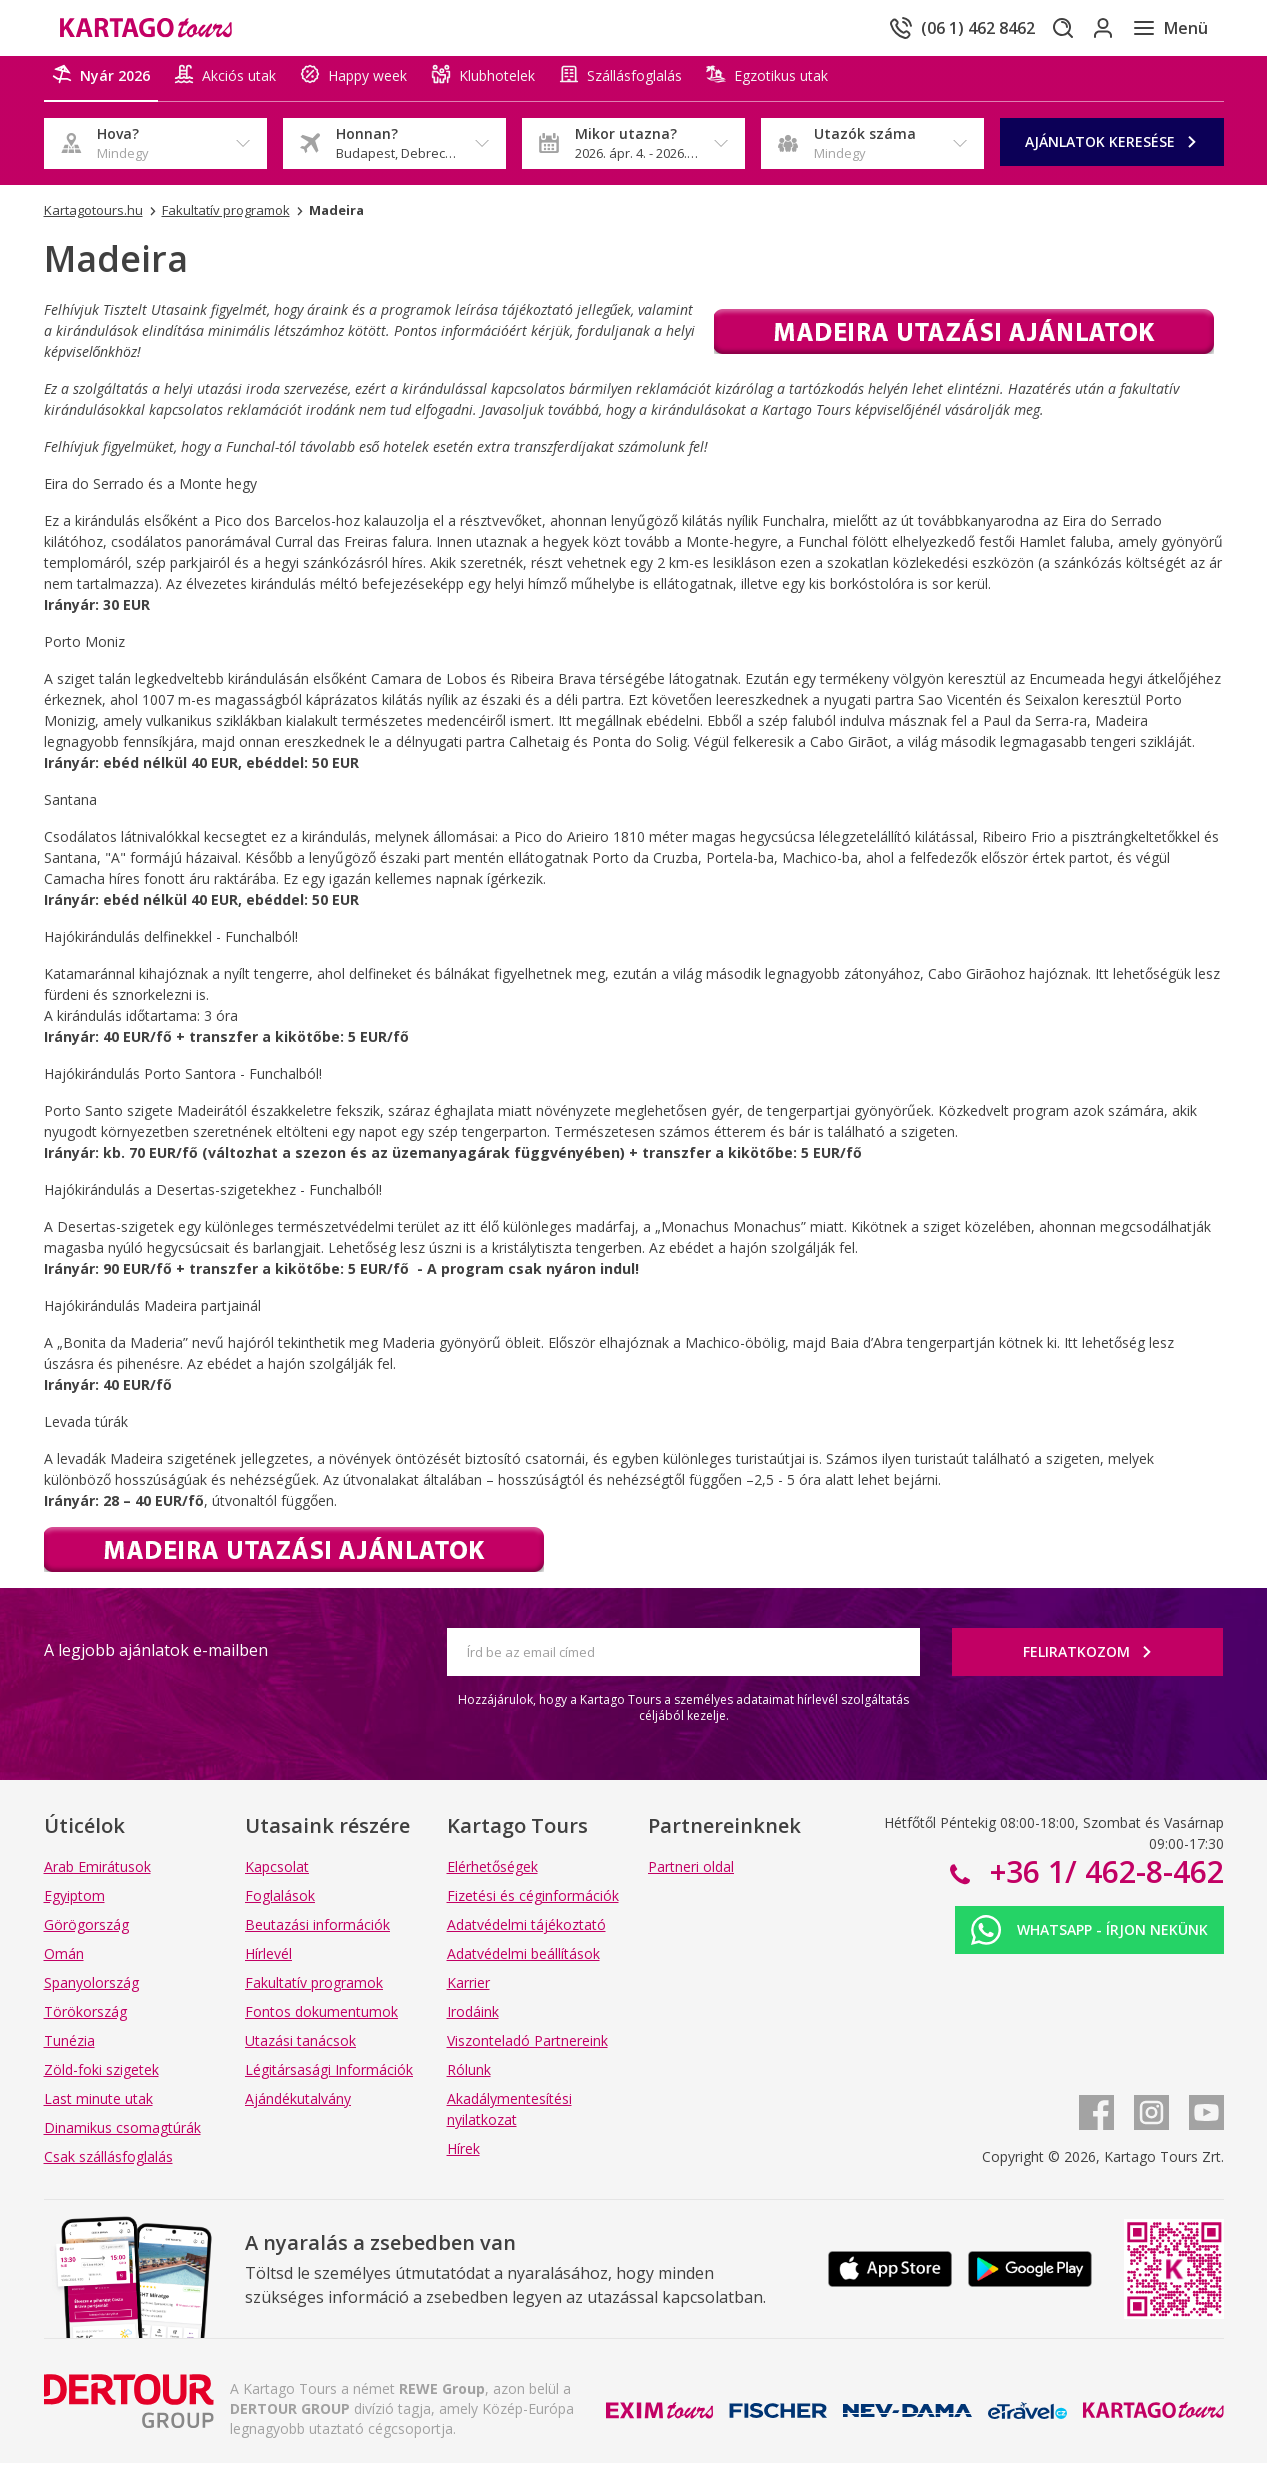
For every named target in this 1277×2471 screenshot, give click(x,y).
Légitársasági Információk (329, 2077)
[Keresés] (1032, 28)
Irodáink (473, 2019)
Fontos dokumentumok (321, 2019)
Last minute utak (98, 2106)
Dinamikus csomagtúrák (122, 2135)
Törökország (85, 2019)
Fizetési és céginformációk (533, 1903)
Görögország (86, 1932)
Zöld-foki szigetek (101, 2077)
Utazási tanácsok (300, 2048)
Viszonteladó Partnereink (527, 2048)
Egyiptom (74, 1903)
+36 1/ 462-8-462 (1103, 1879)
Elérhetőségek (492, 1874)
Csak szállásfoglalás (108, 2164)
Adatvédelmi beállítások (523, 1961)
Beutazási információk (317, 1932)
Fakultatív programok (314, 1990)
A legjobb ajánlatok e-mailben (156, 1658)
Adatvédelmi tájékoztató (526, 1932)
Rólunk (469, 2077)
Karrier (468, 1990)
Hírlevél (268, 1961)
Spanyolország (91, 1990)
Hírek (463, 2156)
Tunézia (69, 2048)
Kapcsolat (277, 1874)
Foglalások (280, 1903)
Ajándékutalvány (298, 2106)
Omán (64, 1961)
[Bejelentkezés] (1088, 28)
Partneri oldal (691, 1874)
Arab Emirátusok (97, 1874)
